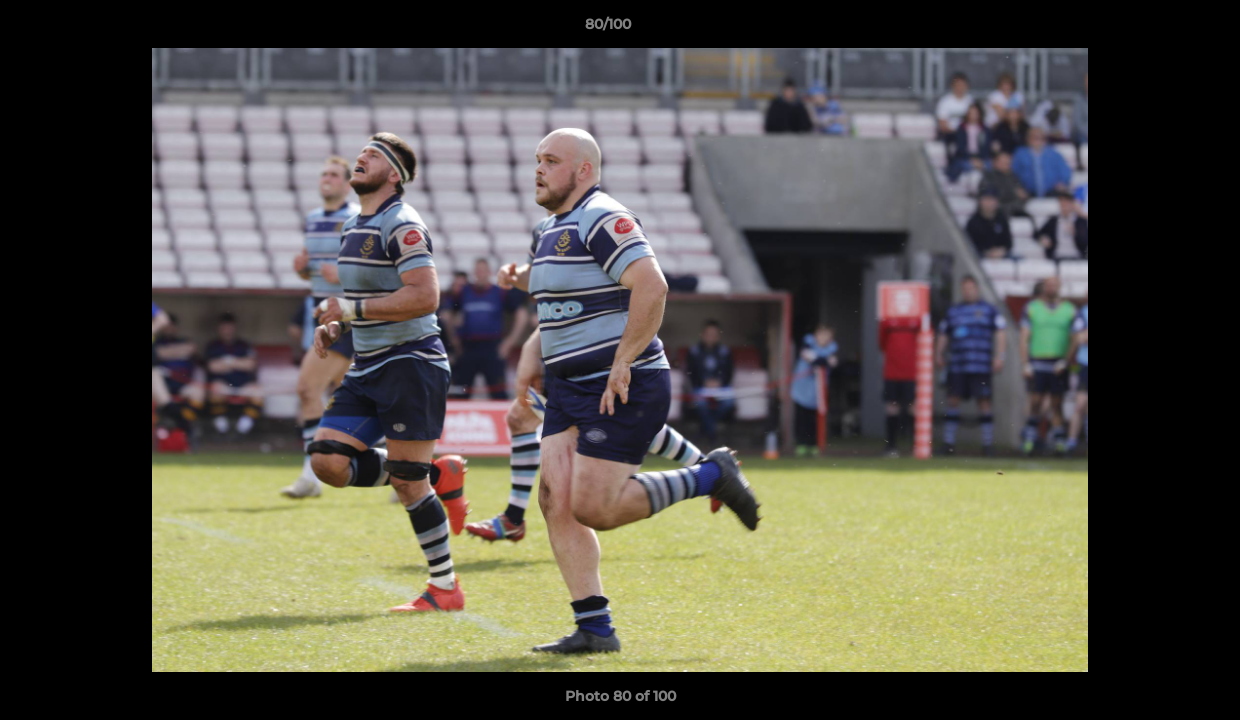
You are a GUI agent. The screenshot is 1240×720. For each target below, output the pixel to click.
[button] (1156, 29)
